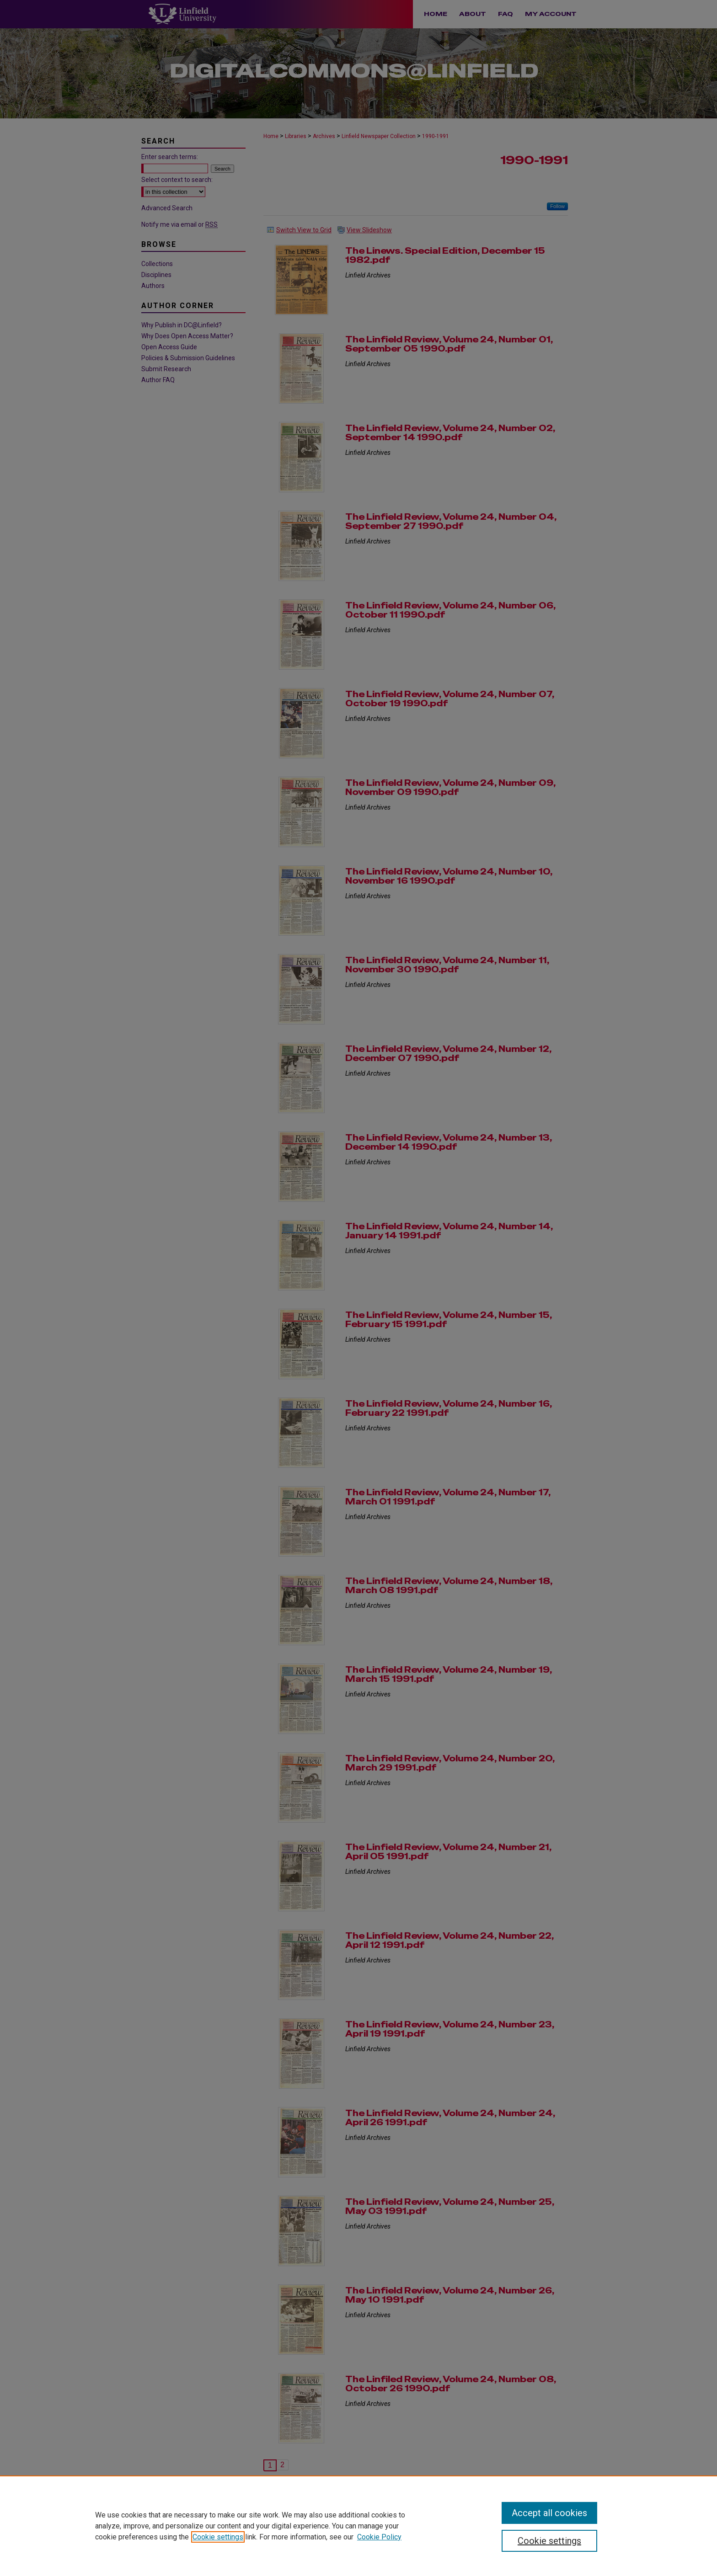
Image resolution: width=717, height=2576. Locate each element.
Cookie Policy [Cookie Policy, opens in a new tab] (379, 2537)
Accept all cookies (549, 2512)
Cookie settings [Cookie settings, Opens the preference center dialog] (549, 2540)
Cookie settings (218, 2537)
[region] (358, 2525)
